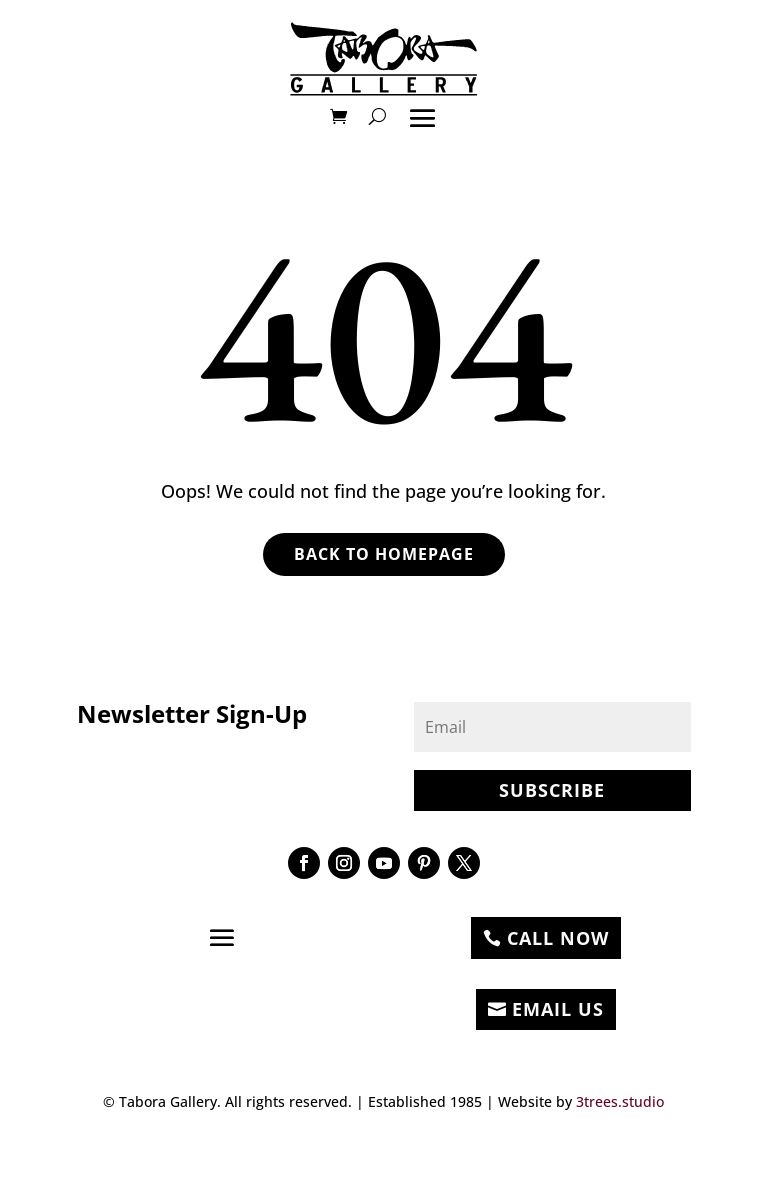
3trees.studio (620, 1101)
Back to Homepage (384, 554)
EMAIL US (558, 1009)
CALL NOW (558, 938)
